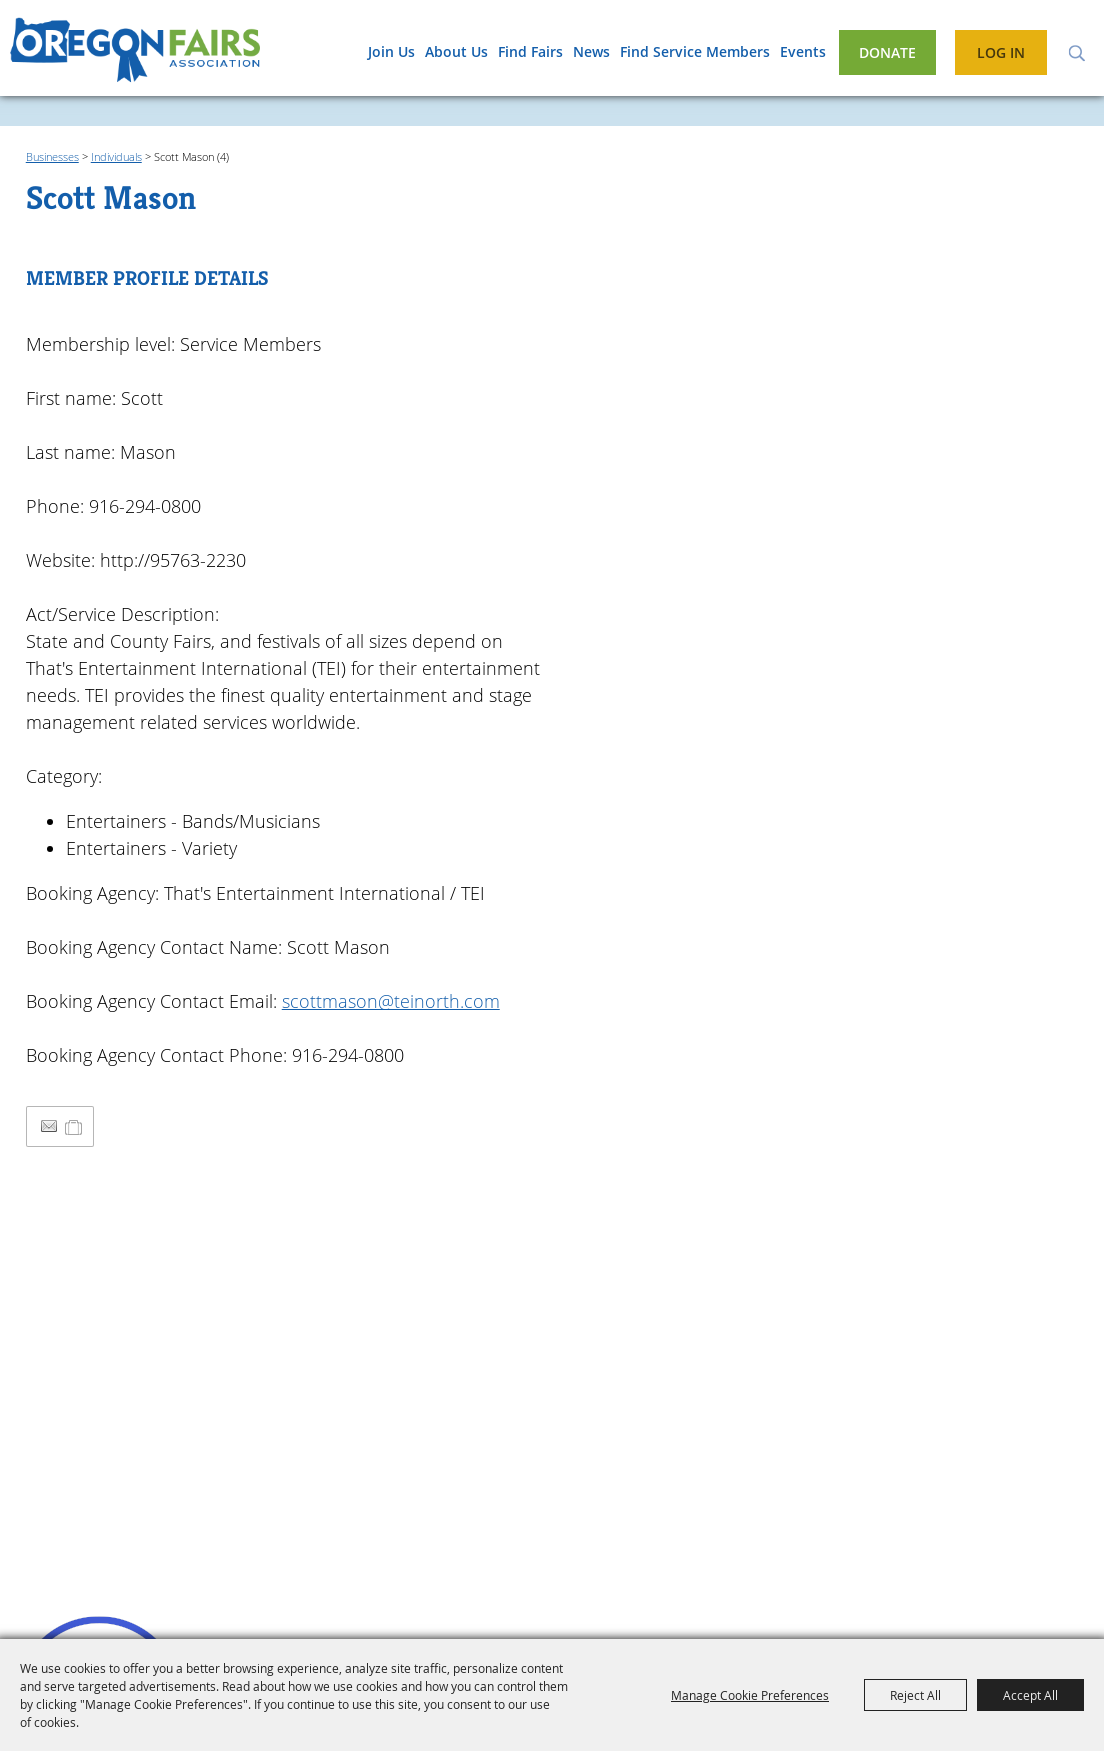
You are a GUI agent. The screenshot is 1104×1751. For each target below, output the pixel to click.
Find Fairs (530, 51)
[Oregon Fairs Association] (135, 55)
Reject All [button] (915, 1695)
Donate (887, 52)
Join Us (391, 51)
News (591, 51)
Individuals (116, 156)
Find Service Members (695, 51)
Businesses (52, 156)
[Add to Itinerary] (74, 1126)
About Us (456, 51)
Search (1076, 51)
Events (803, 51)
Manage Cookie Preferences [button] (750, 1695)
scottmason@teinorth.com (391, 1001)
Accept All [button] (1030, 1695)
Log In (1001, 52)
